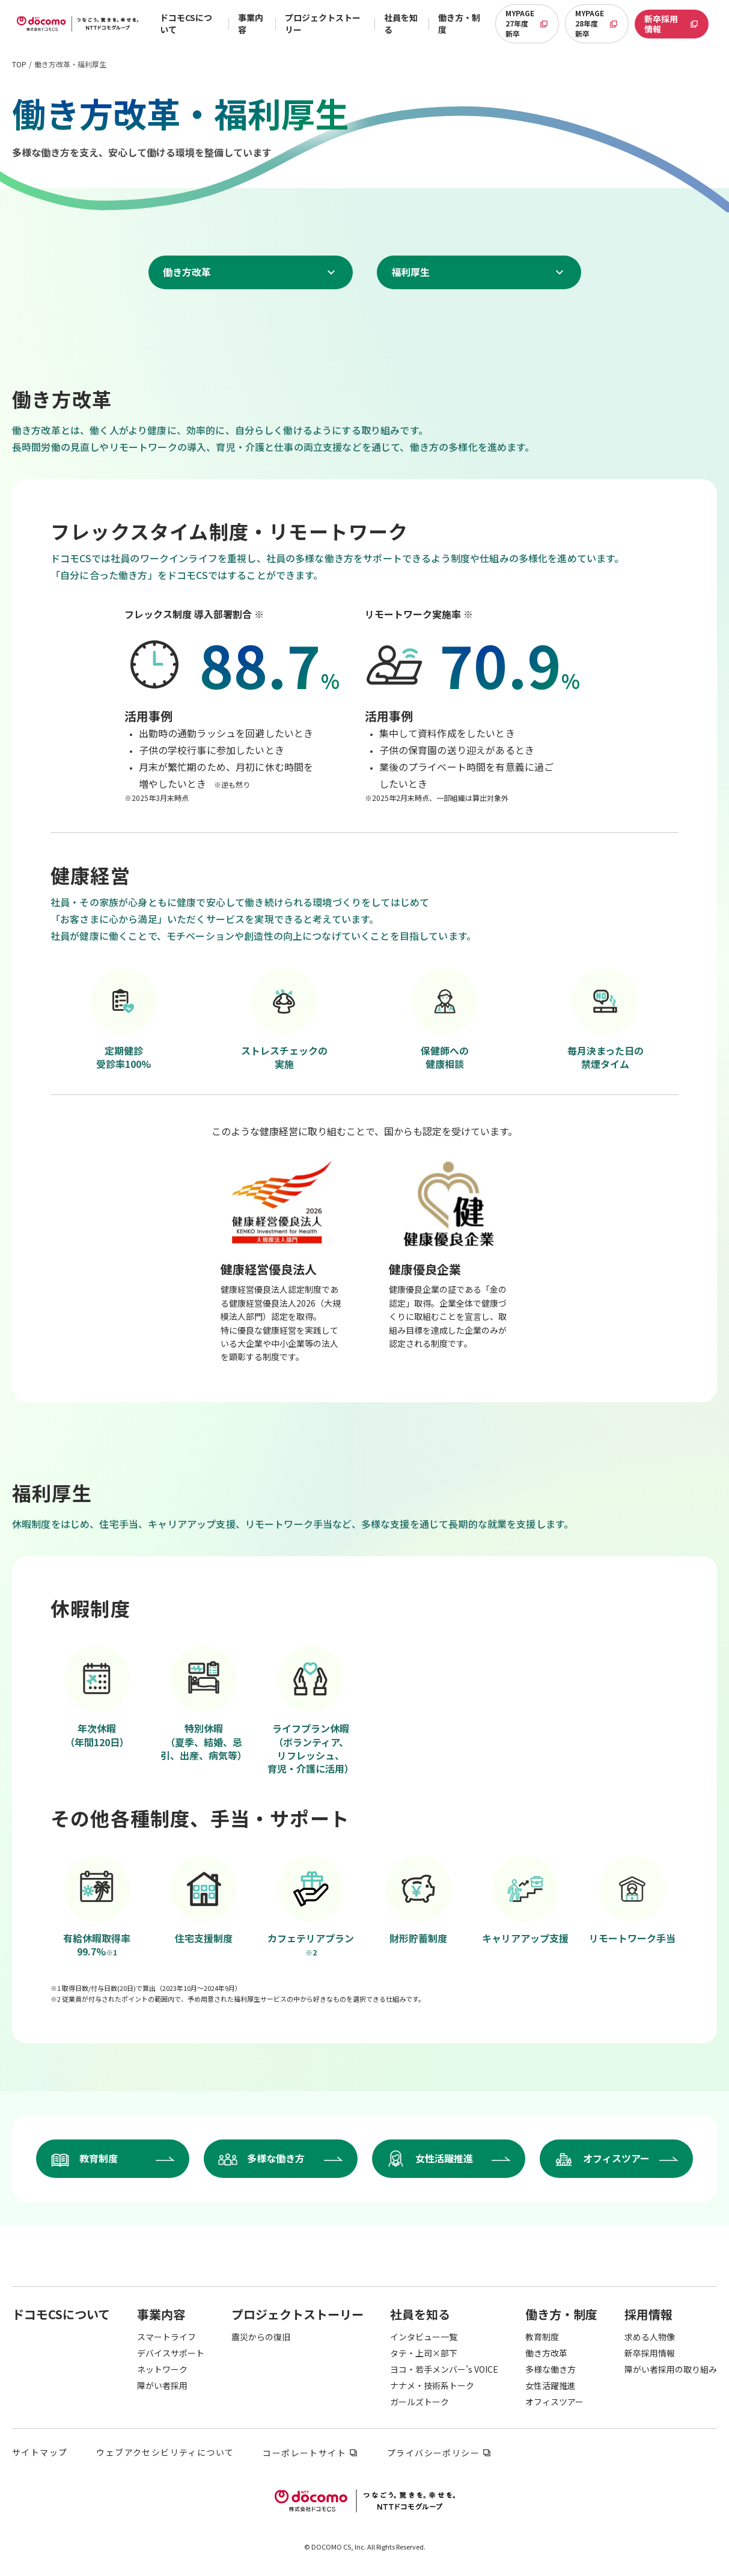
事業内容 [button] (250, 23)
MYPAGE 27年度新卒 (532, 23)
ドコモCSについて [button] (186, 23)
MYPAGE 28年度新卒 (602, 23)
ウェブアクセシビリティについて (165, 2453)
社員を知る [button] (401, 23)
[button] (61, 2314)
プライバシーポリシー (433, 2454)
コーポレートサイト (304, 2454)
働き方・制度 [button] (459, 23)
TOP (19, 64)
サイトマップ (39, 2453)
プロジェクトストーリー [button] (323, 23)
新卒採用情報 (676, 24)
